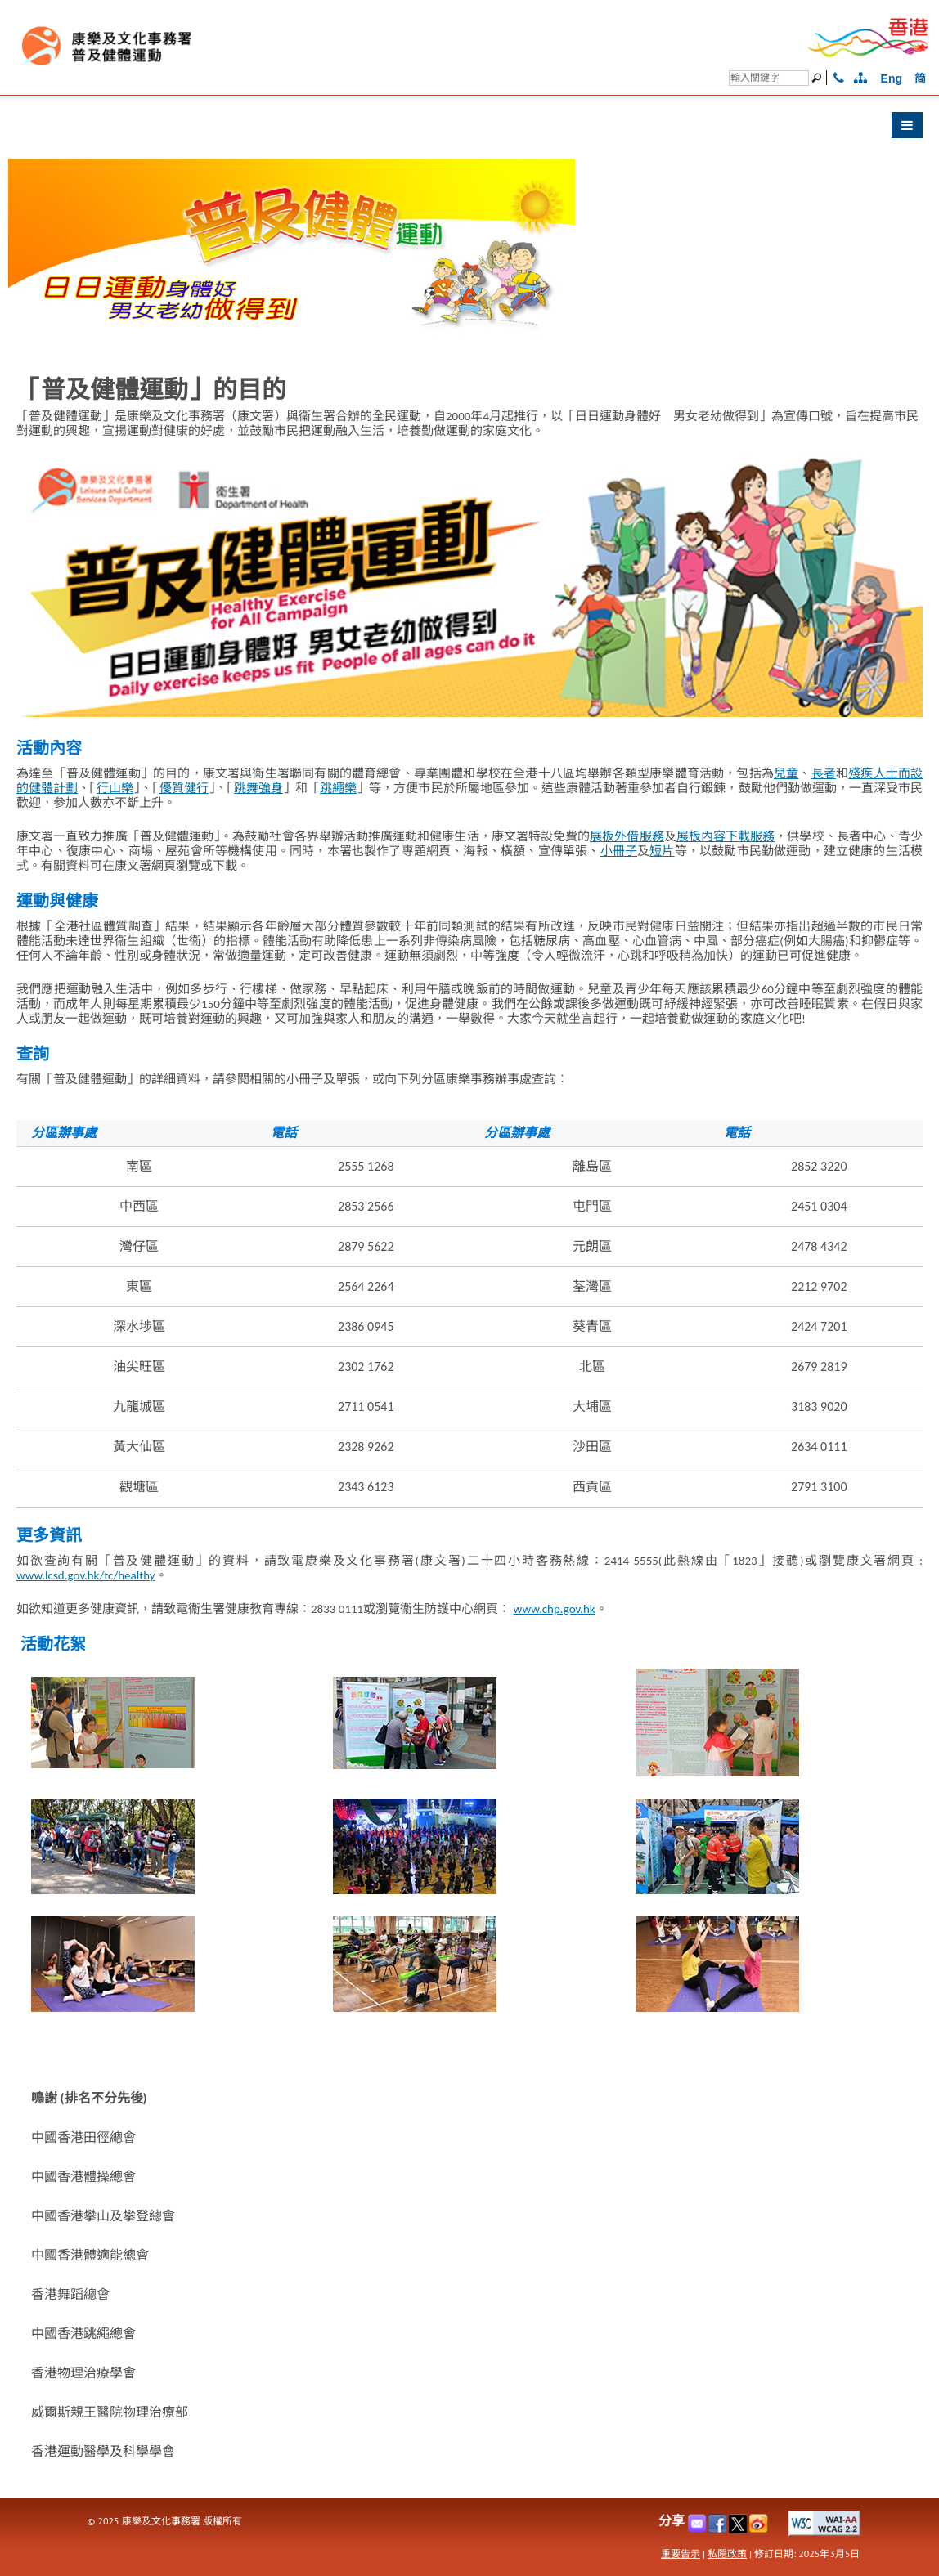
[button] (469, 129)
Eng (891, 78)
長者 (823, 773)
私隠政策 (727, 2553)
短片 (661, 851)
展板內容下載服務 (725, 836)
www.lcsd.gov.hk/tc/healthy (85, 1575)
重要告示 (680, 2553)
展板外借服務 (626, 836)
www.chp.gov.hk (554, 1609)
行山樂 (115, 788)
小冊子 (619, 851)
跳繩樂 (338, 788)
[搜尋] (769, 78)
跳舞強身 (258, 788)
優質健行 (184, 788)
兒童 (786, 773)
